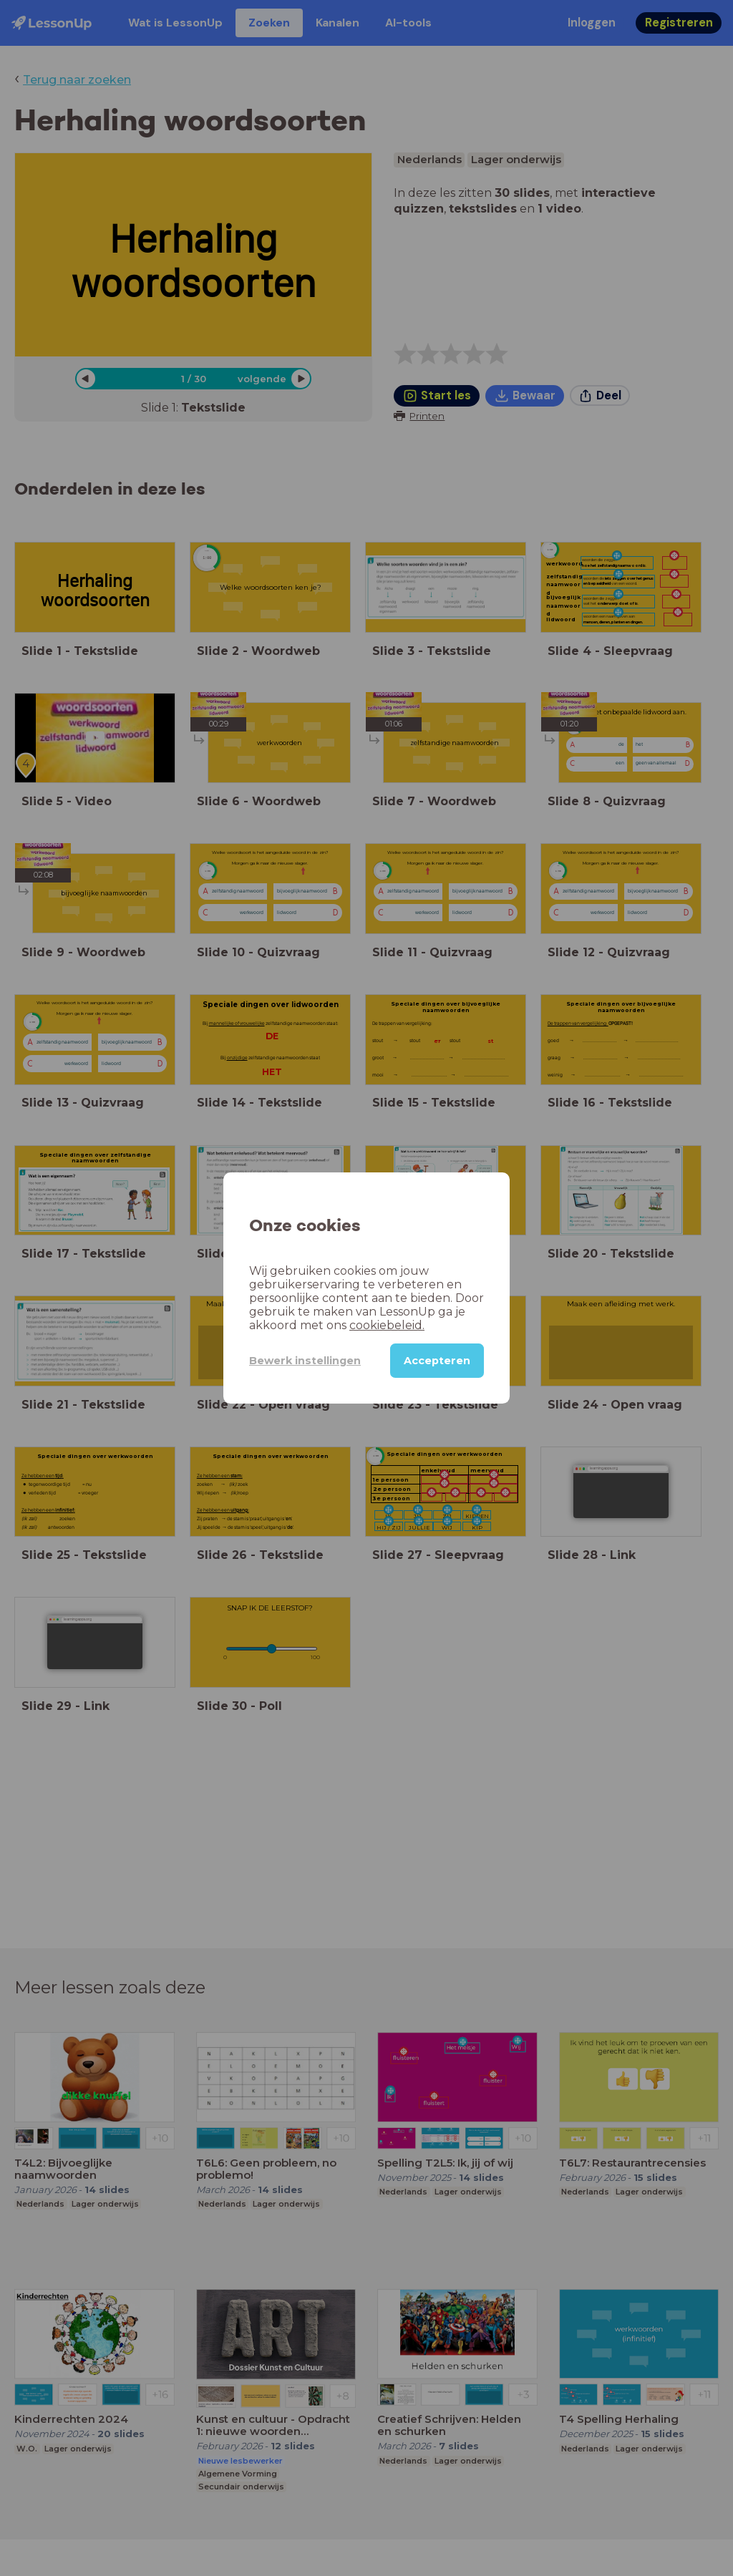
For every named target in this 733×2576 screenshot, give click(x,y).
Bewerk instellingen (305, 1360)
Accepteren (437, 1360)
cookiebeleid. (386, 1325)
